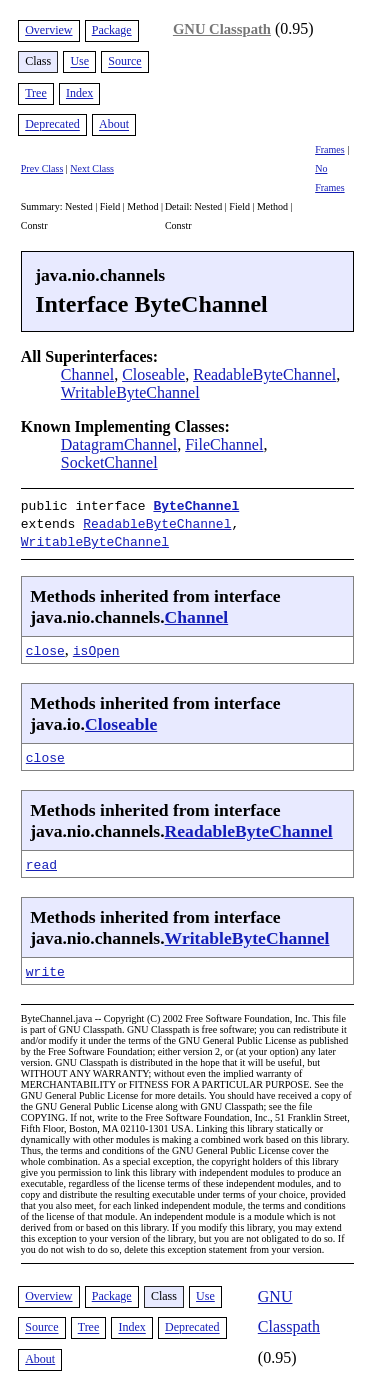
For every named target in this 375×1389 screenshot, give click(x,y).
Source (124, 62)
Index (79, 93)
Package (112, 30)
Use (79, 62)
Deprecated (52, 125)
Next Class (92, 168)
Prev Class (42, 168)
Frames (329, 149)
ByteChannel (196, 505)
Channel (87, 374)
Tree (36, 93)
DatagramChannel (119, 444)
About (114, 125)
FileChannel (224, 444)
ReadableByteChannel (264, 374)
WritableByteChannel (130, 392)
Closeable (153, 374)
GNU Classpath (222, 29)
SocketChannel (109, 462)
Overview (48, 30)
